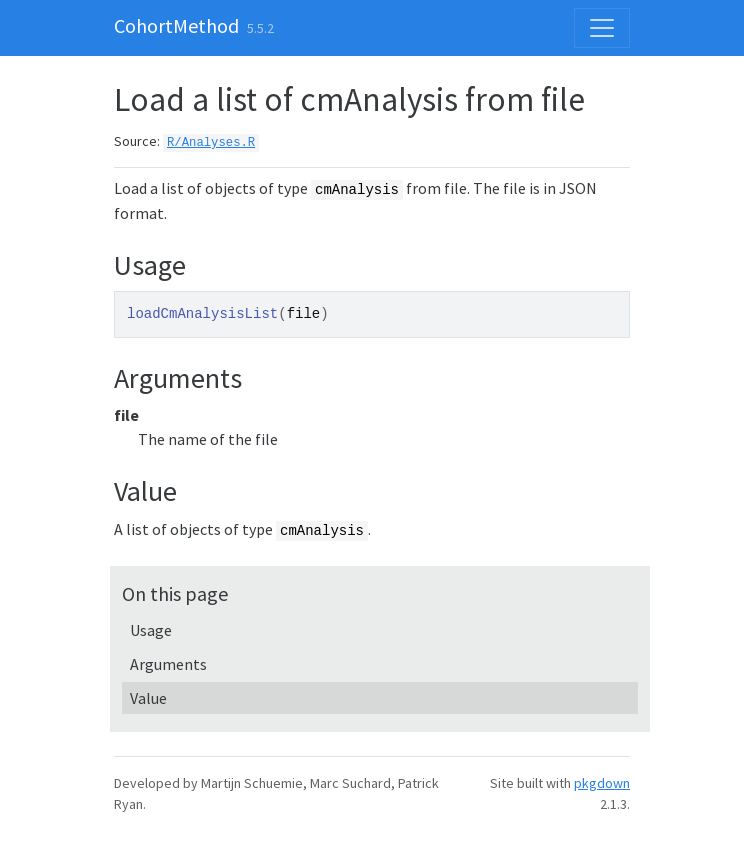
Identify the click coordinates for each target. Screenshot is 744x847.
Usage (151, 630)
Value (148, 698)
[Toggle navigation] (602, 28)
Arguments (168, 664)
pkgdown (602, 783)
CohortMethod (176, 25)
